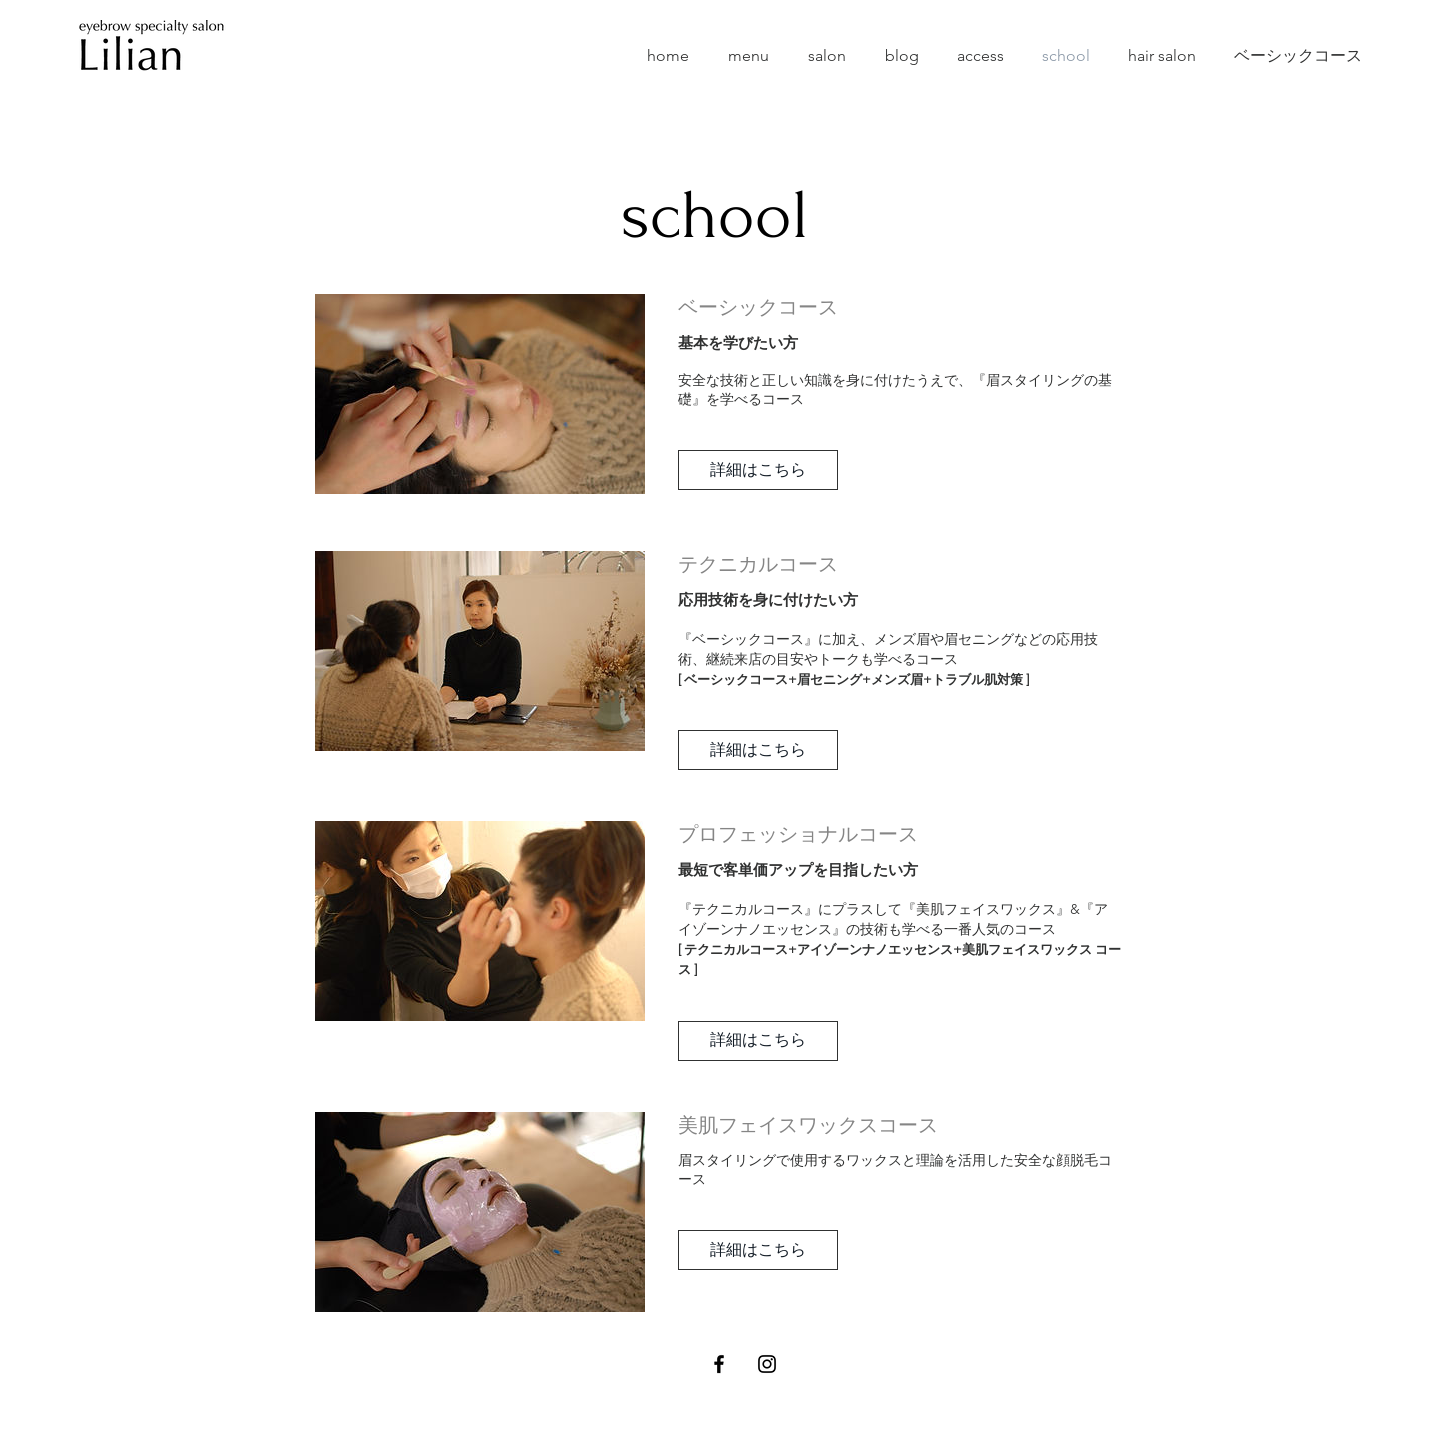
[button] (758, 470)
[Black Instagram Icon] (767, 1364)
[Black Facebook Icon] (719, 1364)
